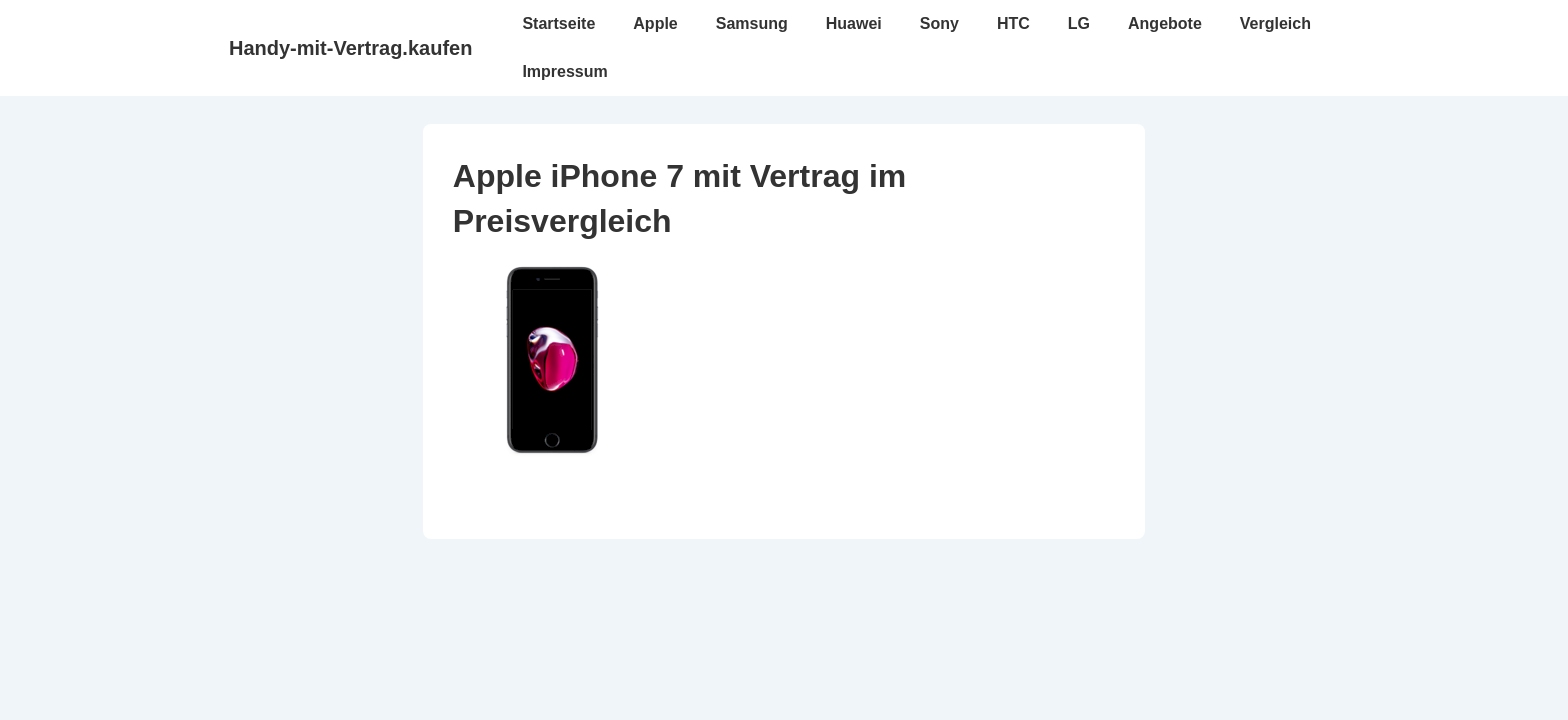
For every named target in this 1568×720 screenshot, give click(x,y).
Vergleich (1275, 23)
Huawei (854, 23)
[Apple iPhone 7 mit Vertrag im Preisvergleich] (553, 452)
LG (1079, 23)
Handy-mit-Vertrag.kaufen (350, 48)
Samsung (752, 23)
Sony (939, 23)
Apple (655, 23)
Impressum (564, 71)
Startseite (558, 23)
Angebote (1165, 23)
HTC (1013, 23)
